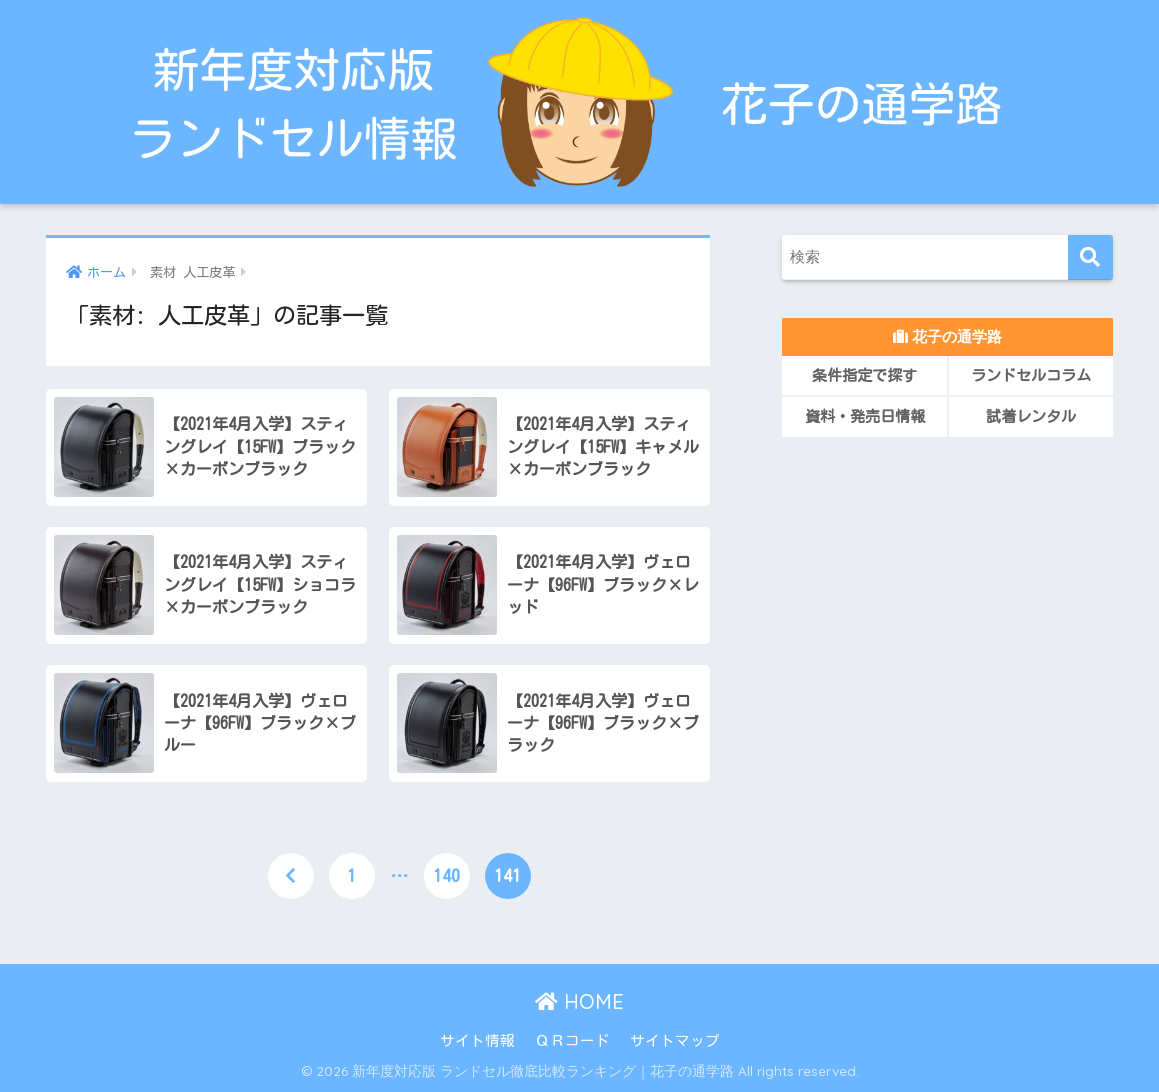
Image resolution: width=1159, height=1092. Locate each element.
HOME (579, 1001)
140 (446, 875)
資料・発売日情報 (865, 416)
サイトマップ (675, 1040)
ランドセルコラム (1031, 375)
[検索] (1090, 257)
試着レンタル (1031, 416)
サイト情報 (477, 1040)
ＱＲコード (572, 1040)
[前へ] (291, 876)
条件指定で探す (864, 375)
